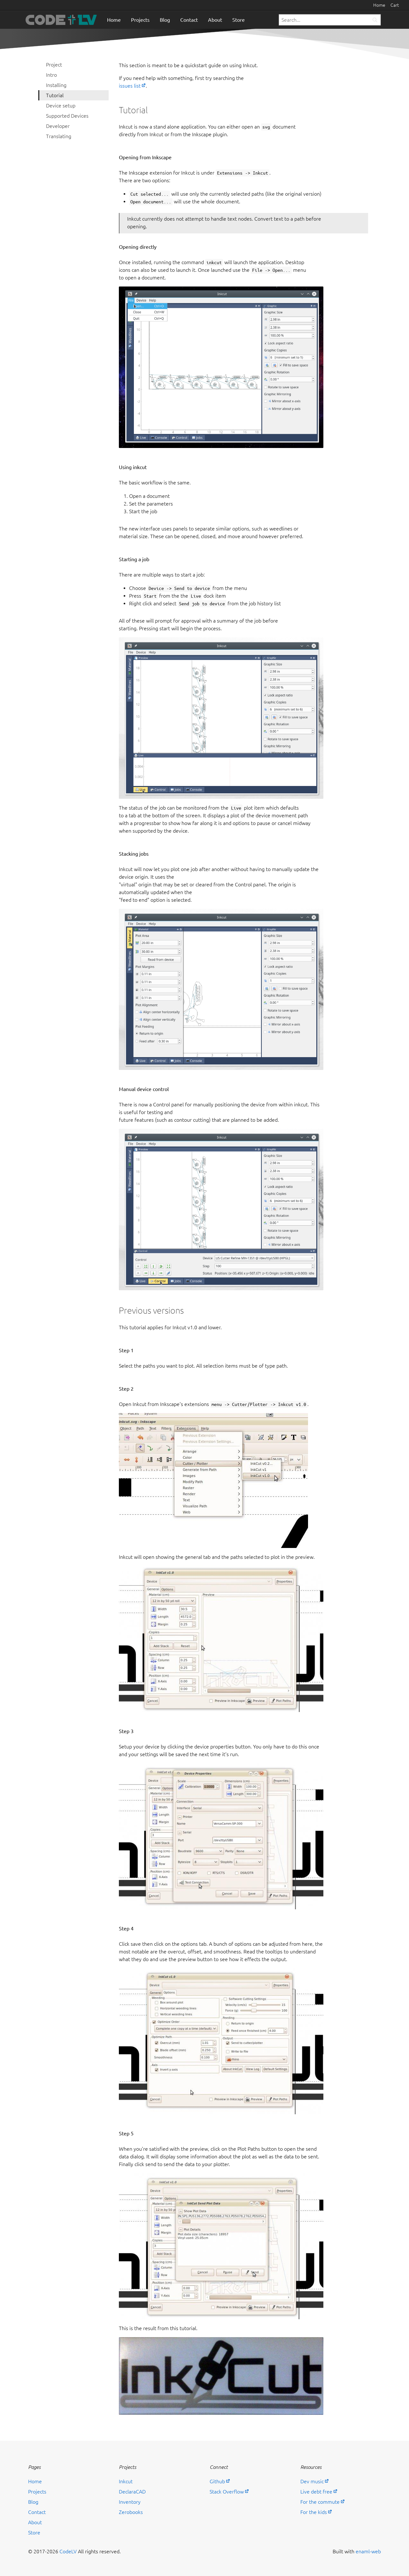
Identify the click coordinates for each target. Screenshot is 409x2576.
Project (54, 64)
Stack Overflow (227, 2491)
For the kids (313, 2512)
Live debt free (316, 2491)
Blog (165, 20)
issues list (130, 86)
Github (217, 2481)
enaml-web (368, 2551)
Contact (189, 20)
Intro (51, 75)
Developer (58, 126)
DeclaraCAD (132, 2491)
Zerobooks (131, 2512)
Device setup (60, 105)
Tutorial (55, 95)
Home (379, 5)
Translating (58, 136)
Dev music (312, 2481)
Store (238, 20)
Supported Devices (67, 116)
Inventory (130, 2502)
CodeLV (68, 2551)
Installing (56, 85)
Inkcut (126, 2481)
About (215, 20)
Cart (394, 5)
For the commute (320, 2502)
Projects (140, 20)
